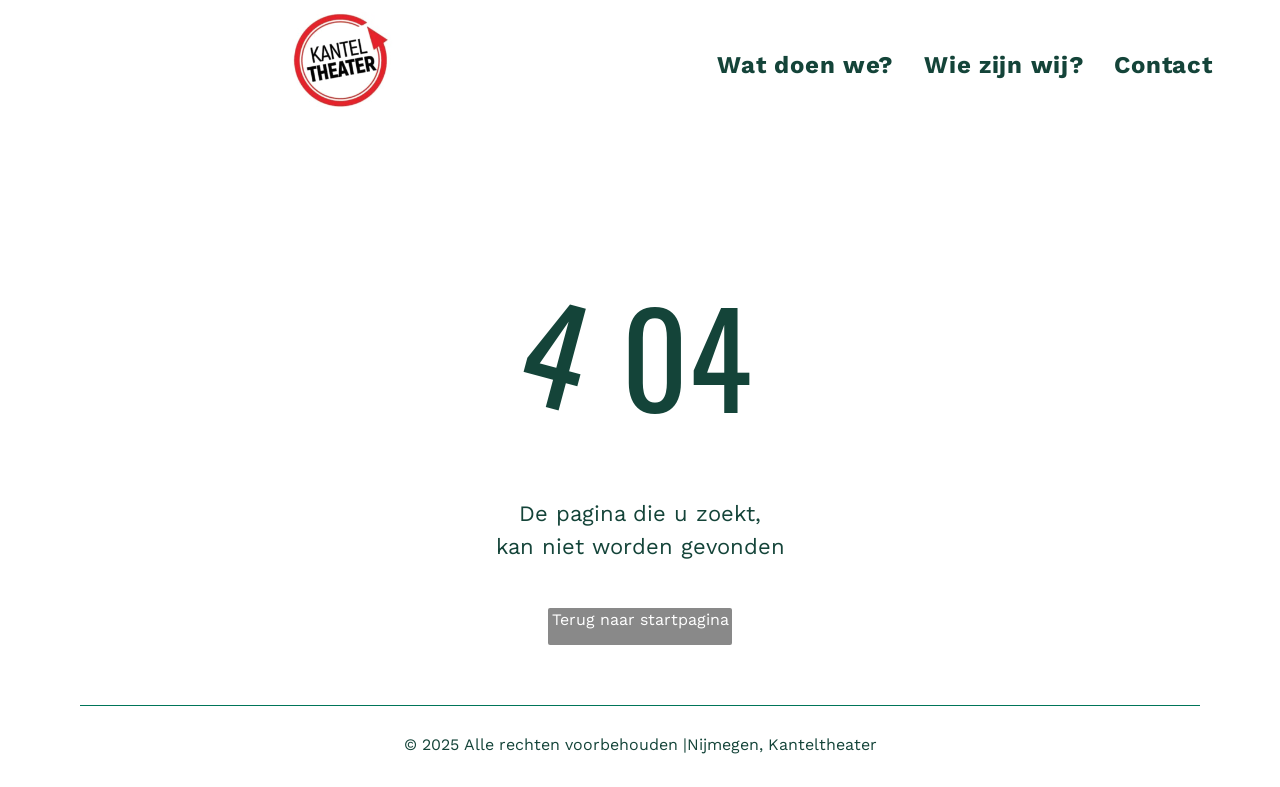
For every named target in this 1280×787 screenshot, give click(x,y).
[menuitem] (805, 65)
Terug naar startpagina (640, 619)
